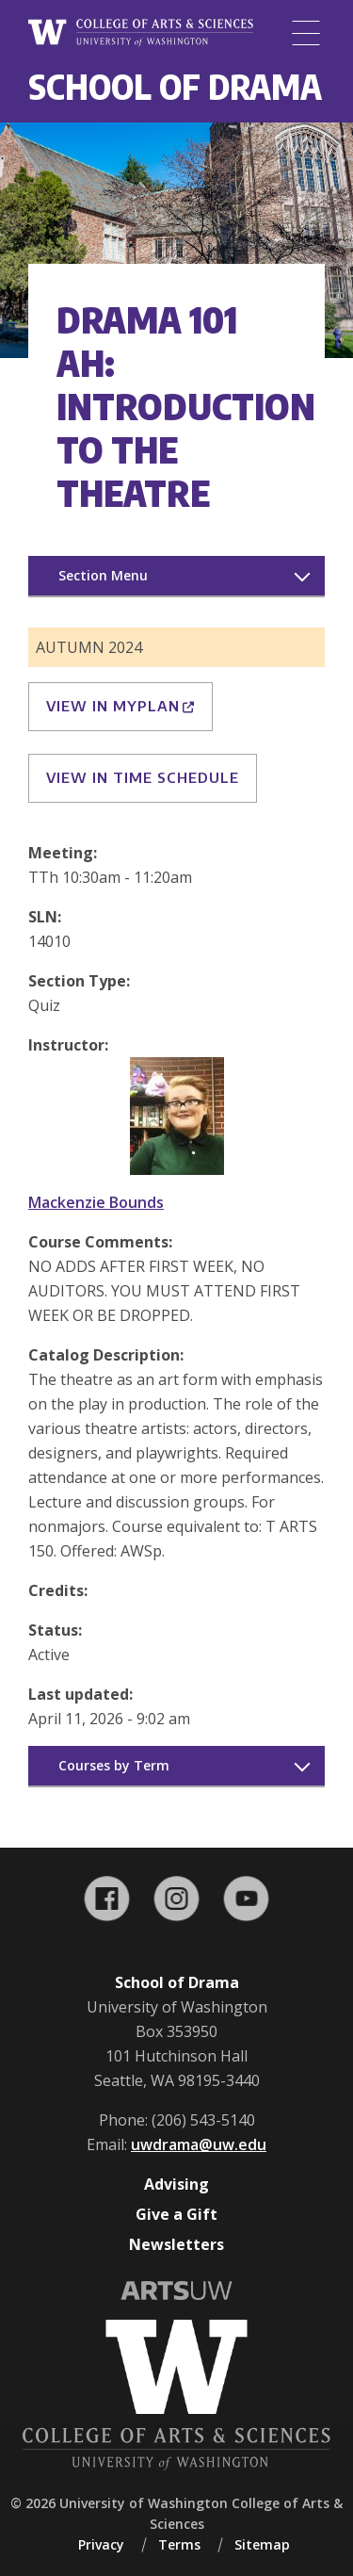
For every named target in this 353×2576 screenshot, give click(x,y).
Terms (179, 2544)
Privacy (101, 2544)
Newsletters (176, 2244)
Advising (176, 2184)
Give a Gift (176, 2214)
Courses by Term (113, 1765)
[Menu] (306, 33)
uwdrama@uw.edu (198, 2144)
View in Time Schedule (142, 777)
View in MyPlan (120, 705)
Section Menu (103, 575)
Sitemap (262, 2544)
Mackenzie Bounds (96, 1202)
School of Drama (175, 86)
